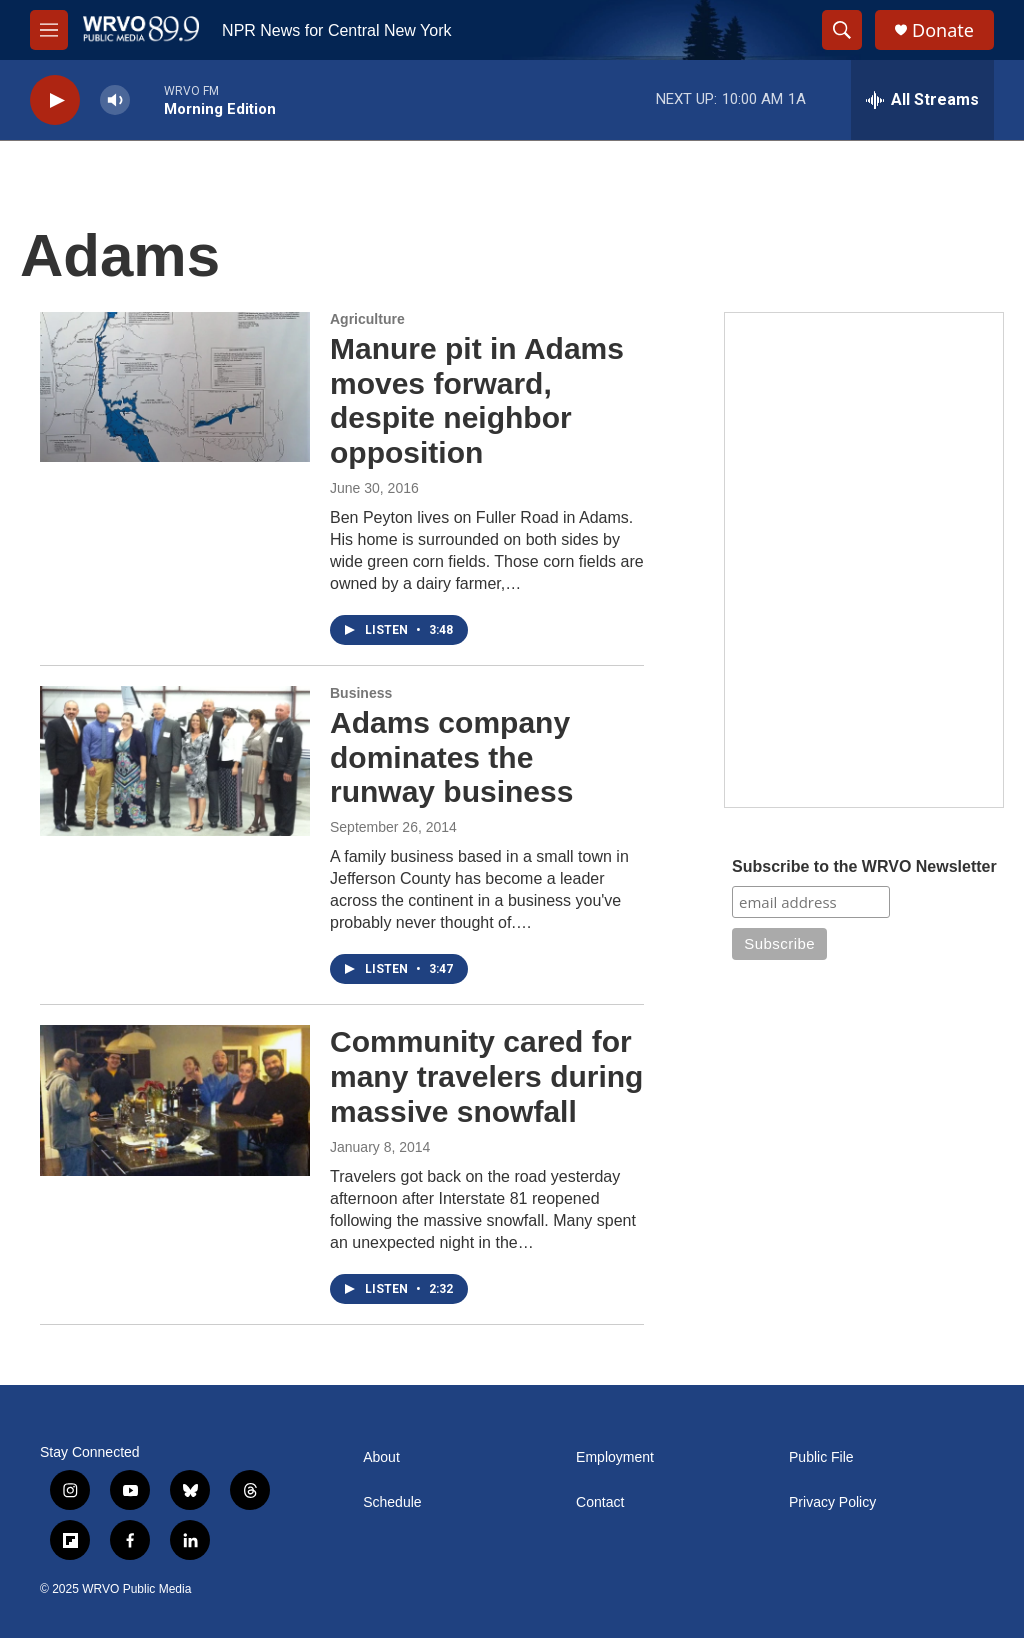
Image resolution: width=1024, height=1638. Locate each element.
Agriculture (367, 319)
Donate (943, 30)
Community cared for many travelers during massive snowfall (486, 1076)
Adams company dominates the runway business (451, 757)
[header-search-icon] (842, 30)
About (381, 1457)
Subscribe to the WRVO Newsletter (864, 866)
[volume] (115, 100)
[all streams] (922, 100)
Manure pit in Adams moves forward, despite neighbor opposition (477, 400)
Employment (615, 1457)
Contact (600, 1502)
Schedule (392, 1502)
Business (361, 693)
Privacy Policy (832, 1502)
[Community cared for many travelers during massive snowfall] (175, 1100)
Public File (821, 1457)
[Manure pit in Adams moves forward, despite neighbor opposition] (175, 387)
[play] (55, 100)
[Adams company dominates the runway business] (175, 761)
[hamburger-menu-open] (49, 30)
